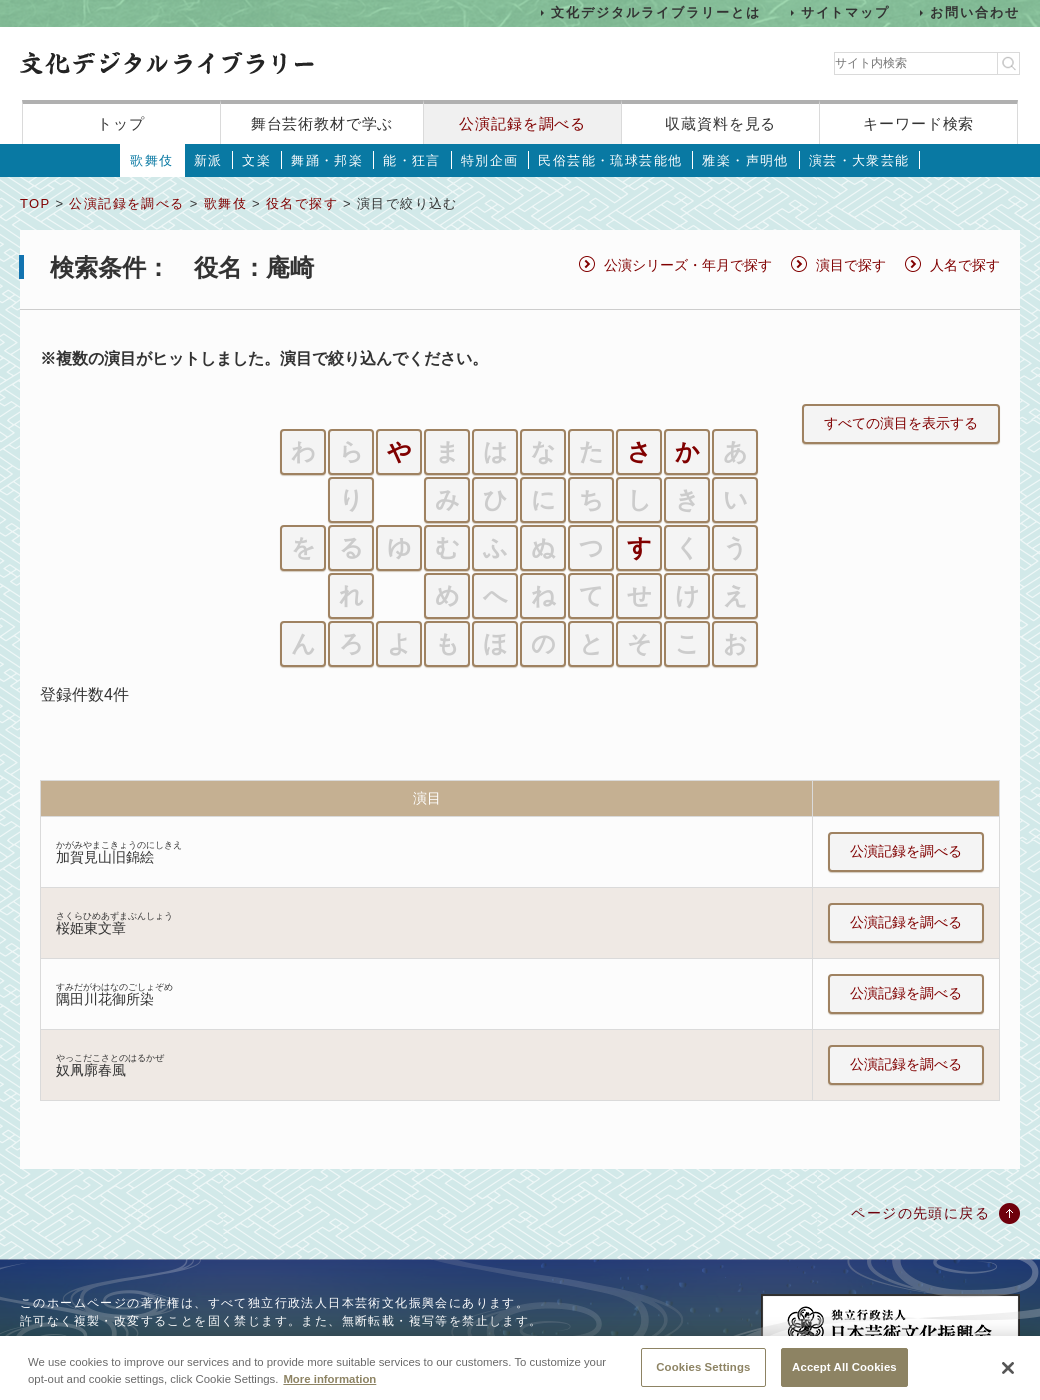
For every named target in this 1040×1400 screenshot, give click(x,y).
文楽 (256, 160)
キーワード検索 (918, 123)
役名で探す (302, 203)
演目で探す (851, 265)
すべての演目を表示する (901, 423)
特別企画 (490, 160)
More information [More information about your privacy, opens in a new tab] (329, 1389)
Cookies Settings (703, 1377)
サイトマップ (846, 12)
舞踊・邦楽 (327, 160)
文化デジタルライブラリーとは (655, 12)
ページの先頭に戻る (920, 1213)
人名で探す (965, 265)
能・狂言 (412, 160)
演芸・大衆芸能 (859, 160)
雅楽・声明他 (745, 160)
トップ (121, 123)
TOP (35, 203)
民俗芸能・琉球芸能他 (610, 160)
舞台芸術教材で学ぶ (322, 123)
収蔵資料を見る (720, 123)
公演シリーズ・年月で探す (688, 265)
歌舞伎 (151, 160)
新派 (208, 160)
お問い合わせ (975, 12)
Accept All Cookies (844, 1377)
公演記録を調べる (522, 123)
